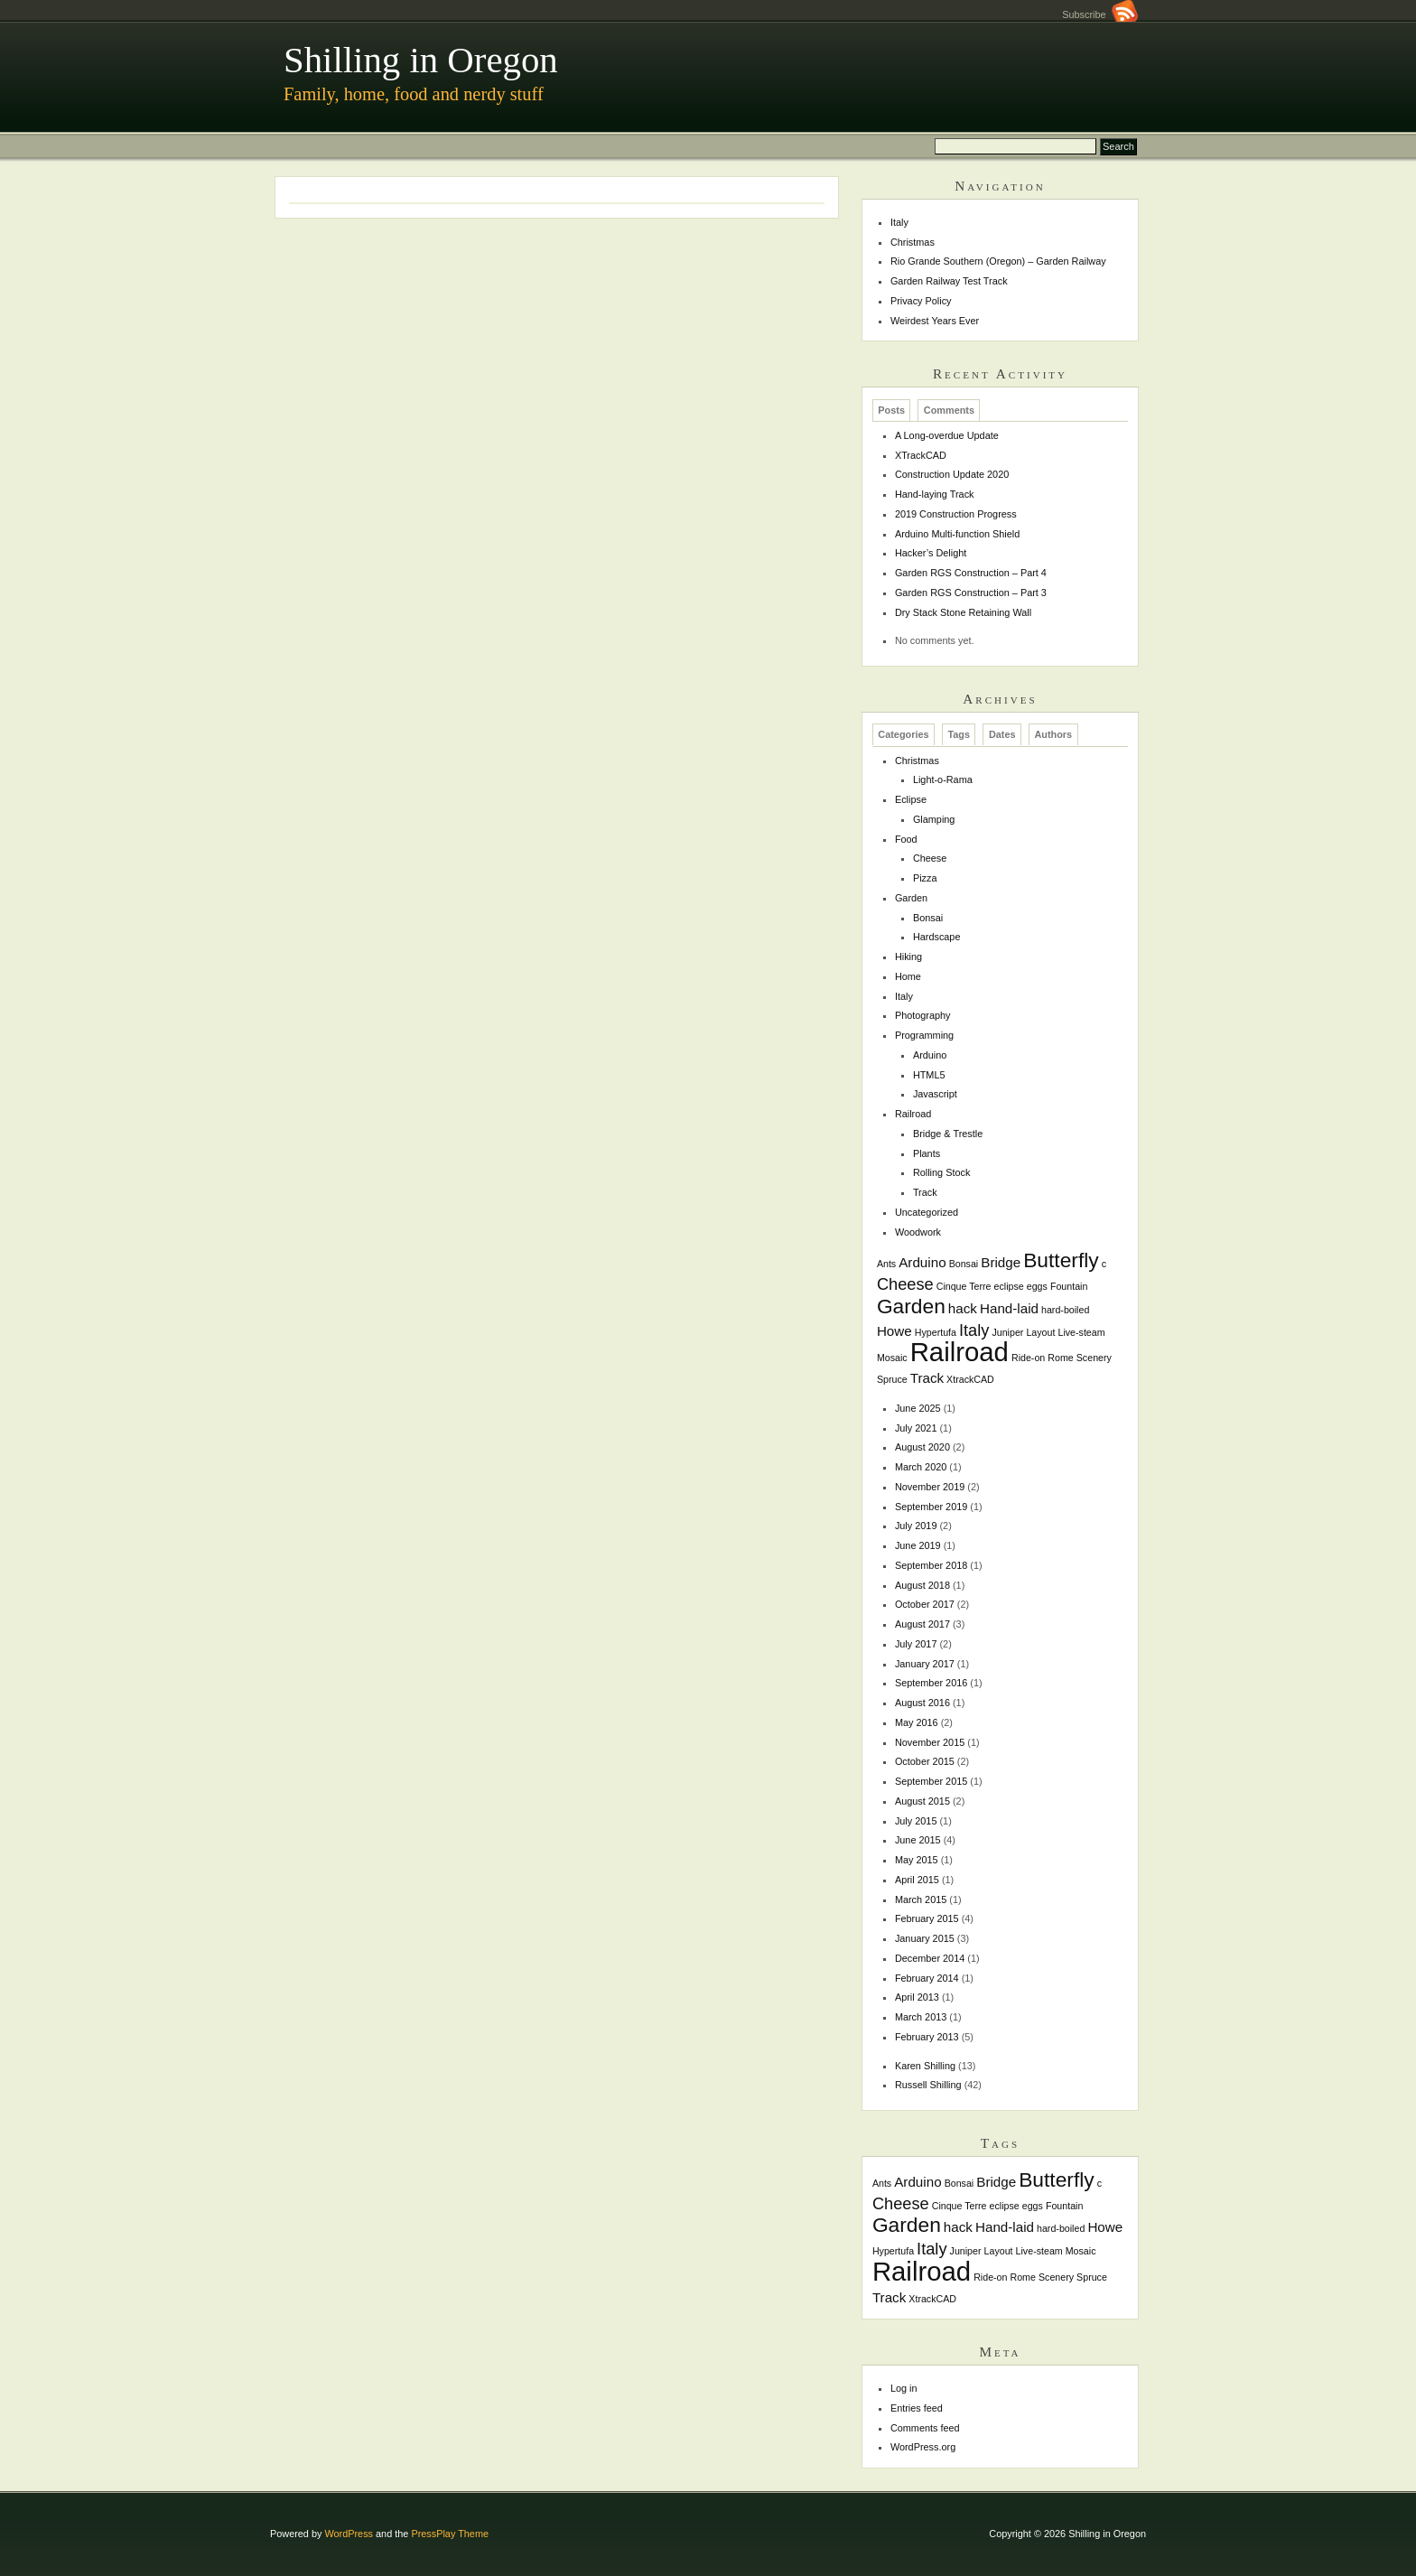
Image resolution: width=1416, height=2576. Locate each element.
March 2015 (920, 1899)
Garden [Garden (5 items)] (911, 1306)
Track (925, 1192)
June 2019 (918, 1545)
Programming (924, 1035)
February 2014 (927, 1978)
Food (906, 839)
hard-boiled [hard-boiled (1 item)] (1065, 1309)
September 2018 (931, 1565)
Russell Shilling (928, 2084)
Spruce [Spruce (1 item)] (892, 1379)
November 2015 (929, 1742)
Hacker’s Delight (930, 552)
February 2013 (927, 2036)
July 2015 (916, 1820)
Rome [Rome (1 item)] (1060, 1357)
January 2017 (925, 1663)
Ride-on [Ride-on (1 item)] (1028, 1357)
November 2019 (929, 1486)
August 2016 (922, 1702)
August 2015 (922, 1801)
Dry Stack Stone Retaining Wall (963, 612)
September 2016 (931, 1682)
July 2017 (916, 1643)
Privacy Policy (921, 300)
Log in (904, 2388)
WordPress (348, 2533)
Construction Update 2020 (952, 474)
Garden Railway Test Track (949, 280)
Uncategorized (926, 1212)
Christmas (912, 242)
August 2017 (922, 1624)
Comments (949, 410)
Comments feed (925, 2427)
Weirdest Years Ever (934, 320)
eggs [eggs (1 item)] (1037, 1286)
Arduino (929, 1055)
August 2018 (922, 1585)
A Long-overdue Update (947, 435)
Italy (899, 222)
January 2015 (925, 1938)
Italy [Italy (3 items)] (974, 1330)
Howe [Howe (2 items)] (894, 1331)
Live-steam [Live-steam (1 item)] (1080, 1332)
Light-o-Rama (943, 779)
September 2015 (931, 1781)
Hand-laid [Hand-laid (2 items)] (1009, 1308)
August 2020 (922, 1447)
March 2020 (920, 1466)
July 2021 (916, 1428)
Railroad (913, 1113)
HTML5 (929, 1074)
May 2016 (916, 1722)
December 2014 (929, 1958)
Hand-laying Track (934, 494)
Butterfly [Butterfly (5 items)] (1061, 1260)
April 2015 (917, 1879)
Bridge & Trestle (948, 1133)
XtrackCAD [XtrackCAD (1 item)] (970, 1379)
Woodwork (918, 1232)
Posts (891, 410)
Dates (1002, 735)
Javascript (935, 1093)
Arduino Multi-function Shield (957, 533)
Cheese (929, 858)
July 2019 (916, 1525)
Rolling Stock (941, 1172)
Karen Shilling (925, 2065)
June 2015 (918, 1839)
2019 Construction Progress (956, 514)
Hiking (908, 956)
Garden (911, 897)
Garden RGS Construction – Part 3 (971, 592)
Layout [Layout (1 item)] (1040, 1332)
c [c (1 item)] (1104, 1263)
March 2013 (920, 2016)
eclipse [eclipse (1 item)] (1009, 1286)
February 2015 (927, 1918)
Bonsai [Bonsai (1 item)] (964, 1263)
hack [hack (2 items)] (962, 1308)
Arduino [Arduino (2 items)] (922, 1262)
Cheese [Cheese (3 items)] (905, 1283)
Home (908, 976)
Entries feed (916, 2408)
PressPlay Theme (450, 2533)
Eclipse (911, 799)
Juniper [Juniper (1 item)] (1007, 1332)
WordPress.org (922, 2446)
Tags (958, 735)
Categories (903, 735)
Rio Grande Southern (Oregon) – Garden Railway (998, 261)
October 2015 (925, 1761)
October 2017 (925, 1604)
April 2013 (917, 1997)
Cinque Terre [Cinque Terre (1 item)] (964, 1286)
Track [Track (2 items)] (927, 1378)
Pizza (925, 878)
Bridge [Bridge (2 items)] (1000, 1262)
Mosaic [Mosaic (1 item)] (892, 1357)
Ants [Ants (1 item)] (886, 1263)
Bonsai (928, 917)
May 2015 (916, 1859)
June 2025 (918, 1408)
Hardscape (937, 936)
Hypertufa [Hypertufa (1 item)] (935, 1332)
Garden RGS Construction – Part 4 (971, 572)
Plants (926, 1153)
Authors (1053, 735)
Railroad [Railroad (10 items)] (959, 1352)
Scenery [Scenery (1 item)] (1094, 1357)
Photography (923, 1015)
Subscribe (1100, 14)
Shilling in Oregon (421, 60)
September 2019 (931, 1506)
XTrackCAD (920, 455)
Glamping (934, 819)
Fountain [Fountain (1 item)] (1068, 1286)
